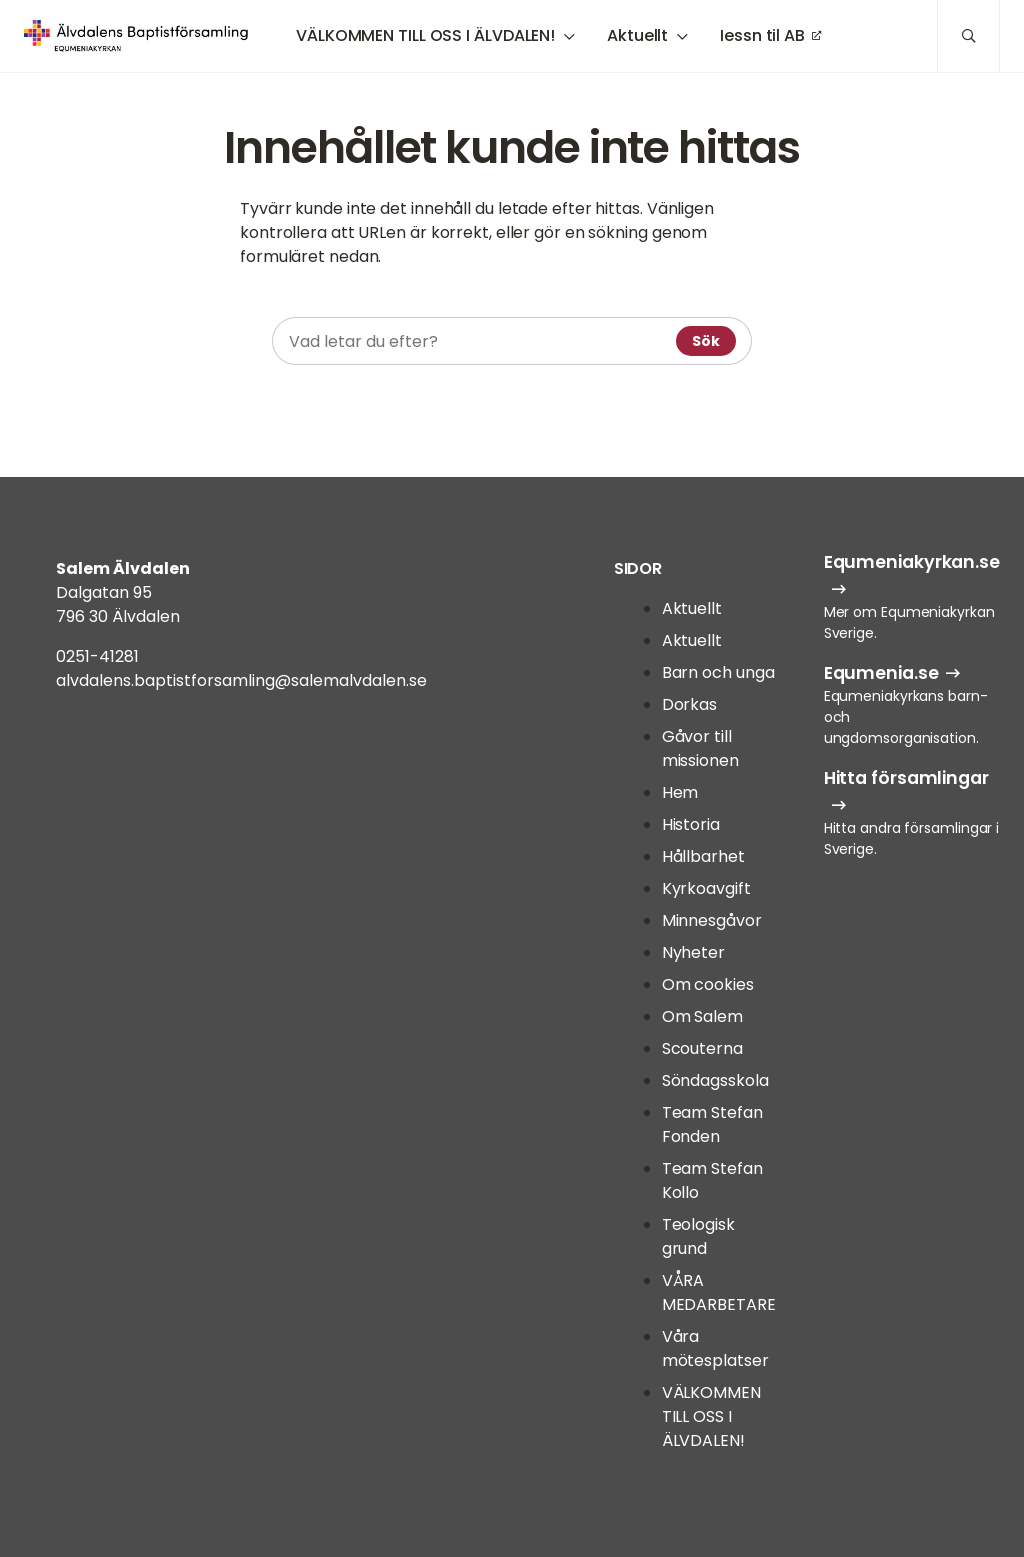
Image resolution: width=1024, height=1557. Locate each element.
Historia (691, 824)
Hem (680, 792)
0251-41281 (97, 656)
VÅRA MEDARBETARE (719, 1292)
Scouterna (702, 1048)
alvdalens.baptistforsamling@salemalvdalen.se (241, 680)
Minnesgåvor (712, 920)
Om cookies (708, 984)
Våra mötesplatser (715, 1348)
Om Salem (702, 1016)
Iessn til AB (762, 35)
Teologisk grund (698, 1236)
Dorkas (689, 704)
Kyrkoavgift (706, 888)
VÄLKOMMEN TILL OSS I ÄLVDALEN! (425, 35)
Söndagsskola (715, 1080)
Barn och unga (718, 672)
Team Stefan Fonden (712, 1124)
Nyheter (693, 952)
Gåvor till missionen (700, 748)
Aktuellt (637, 35)
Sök (706, 341)
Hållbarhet (703, 856)
